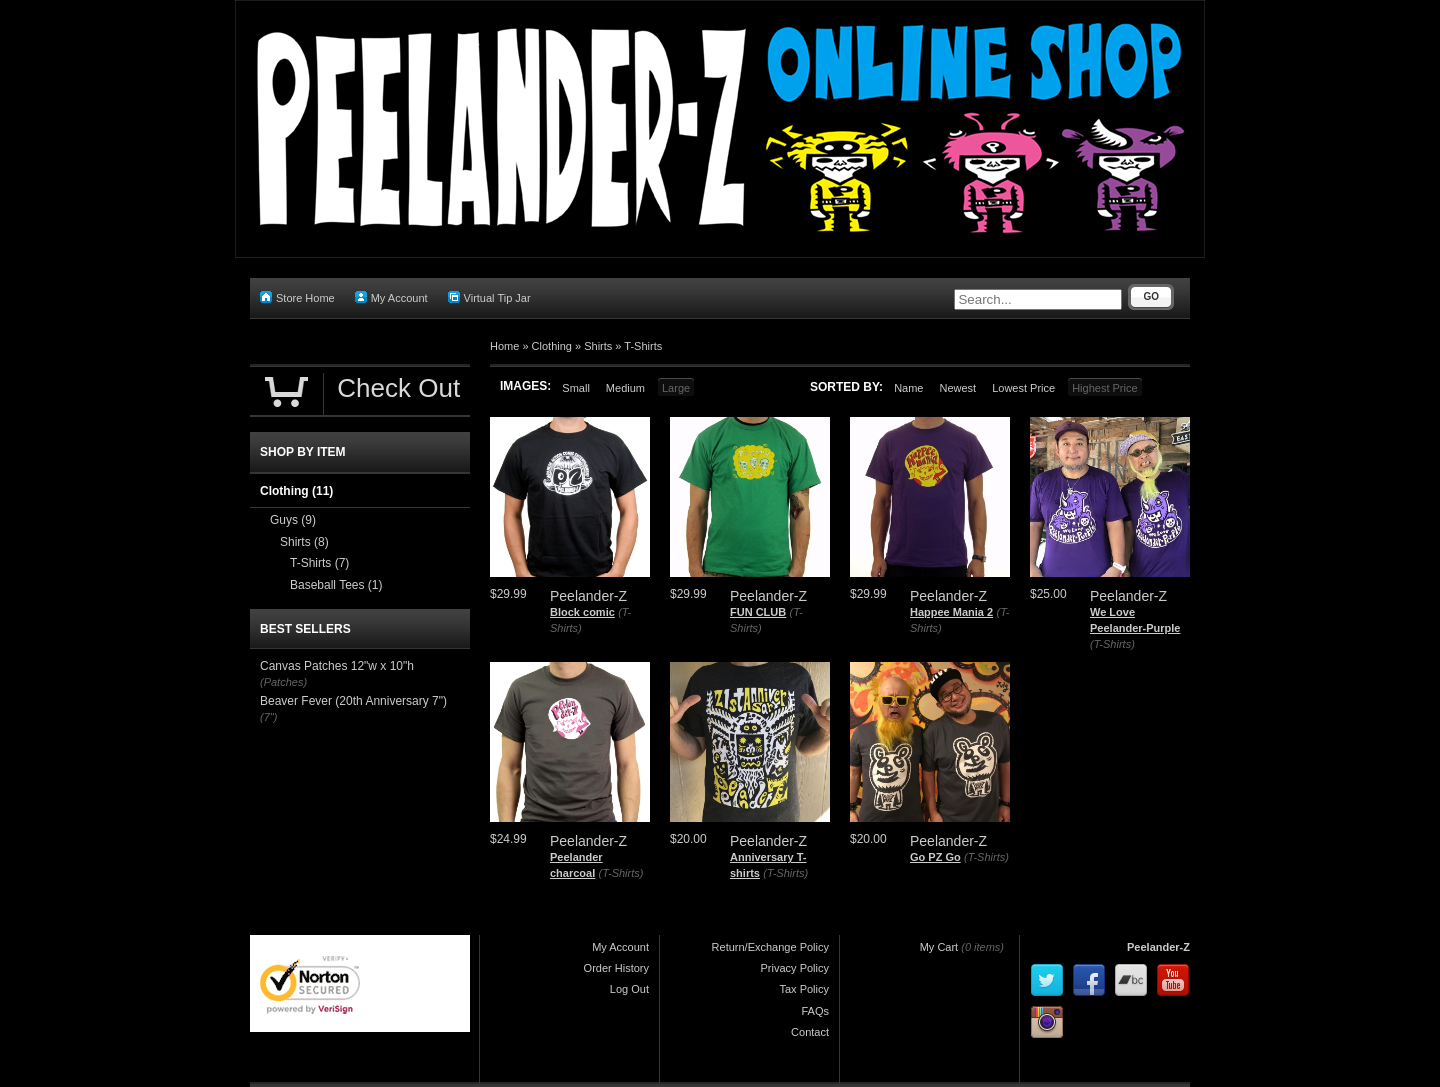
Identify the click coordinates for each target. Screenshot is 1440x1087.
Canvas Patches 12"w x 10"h (337, 666)
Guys (293, 520)
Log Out (629, 989)
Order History (616, 968)
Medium (625, 388)
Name (908, 388)
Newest (957, 388)
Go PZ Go (935, 857)
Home (504, 346)
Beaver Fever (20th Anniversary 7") (353, 701)
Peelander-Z (1158, 947)
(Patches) (283, 682)
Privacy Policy (795, 968)
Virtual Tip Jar (489, 297)
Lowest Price (1023, 388)
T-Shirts (643, 346)
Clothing (552, 346)
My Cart (939, 947)
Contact (810, 1032)
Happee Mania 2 (951, 612)
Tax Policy (804, 989)
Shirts (598, 346)
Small (576, 388)
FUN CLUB (758, 612)
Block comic (582, 612)
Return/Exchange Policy (770, 947)
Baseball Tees (336, 585)
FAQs (815, 1011)
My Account (391, 297)
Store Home (297, 297)
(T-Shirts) (1112, 644)
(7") (268, 717)
